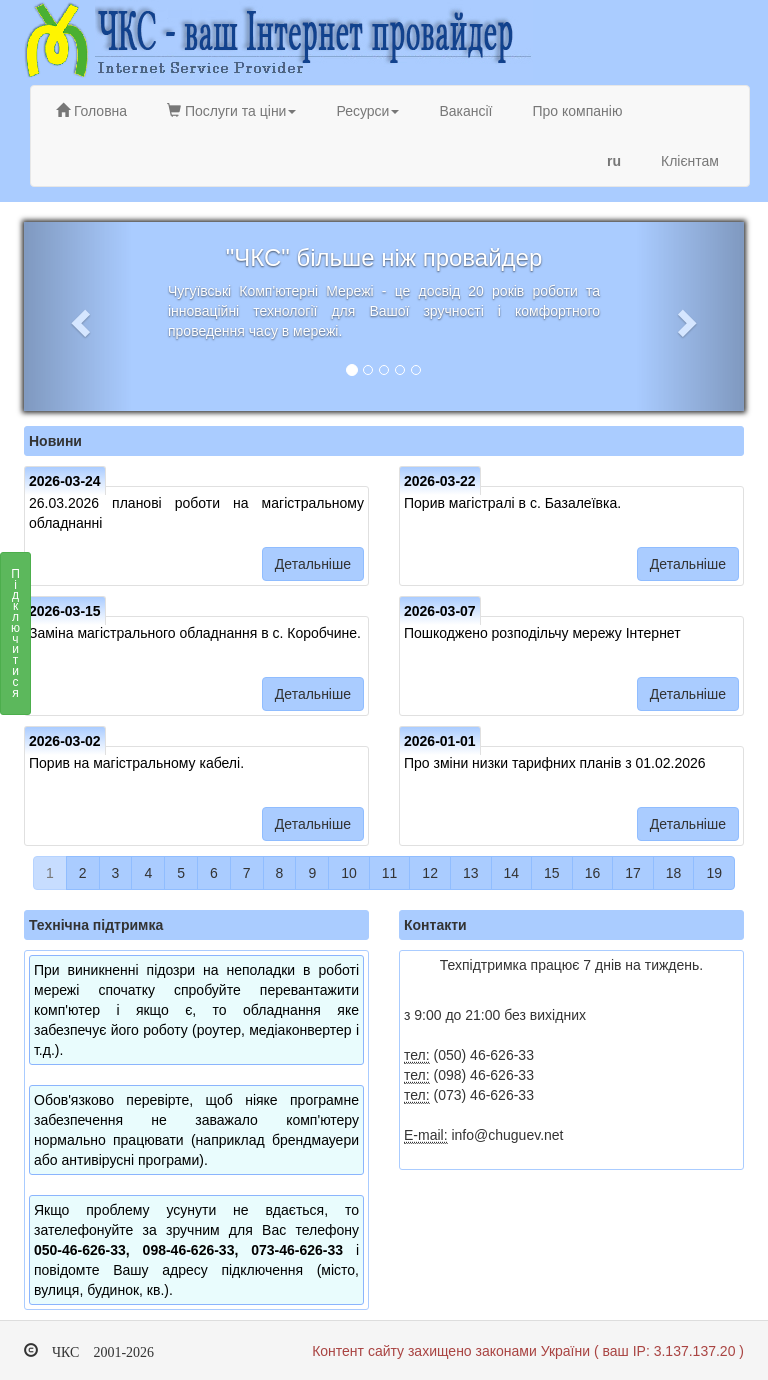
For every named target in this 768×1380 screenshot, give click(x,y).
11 (390, 873)
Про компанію (577, 111)
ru (614, 161)
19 (714, 873)
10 (349, 873)
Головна (91, 111)
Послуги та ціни (231, 111)
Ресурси (367, 111)
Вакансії (465, 111)
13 (471, 873)
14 (512, 873)
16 (593, 873)
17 (633, 873)
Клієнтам (690, 161)
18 (674, 873)
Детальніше (313, 564)
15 (552, 873)
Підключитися (15, 639)
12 (430, 873)
